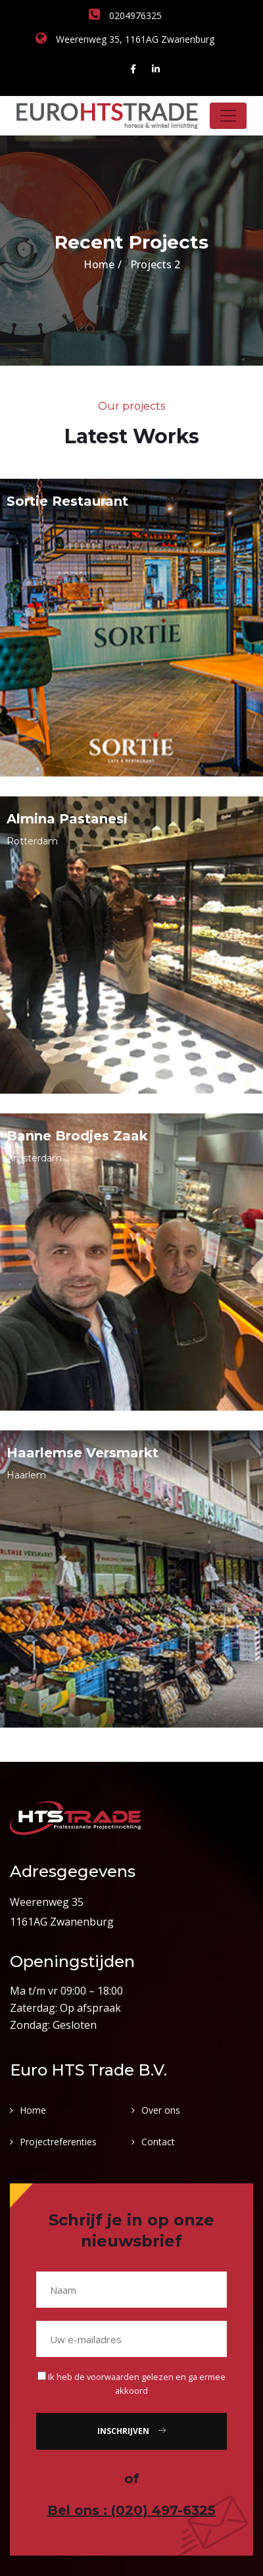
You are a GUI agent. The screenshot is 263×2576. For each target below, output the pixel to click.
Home (99, 264)
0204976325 (125, 15)
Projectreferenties (58, 2141)
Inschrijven (131, 2431)
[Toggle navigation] (228, 116)
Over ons (160, 2110)
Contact (158, 2141)
